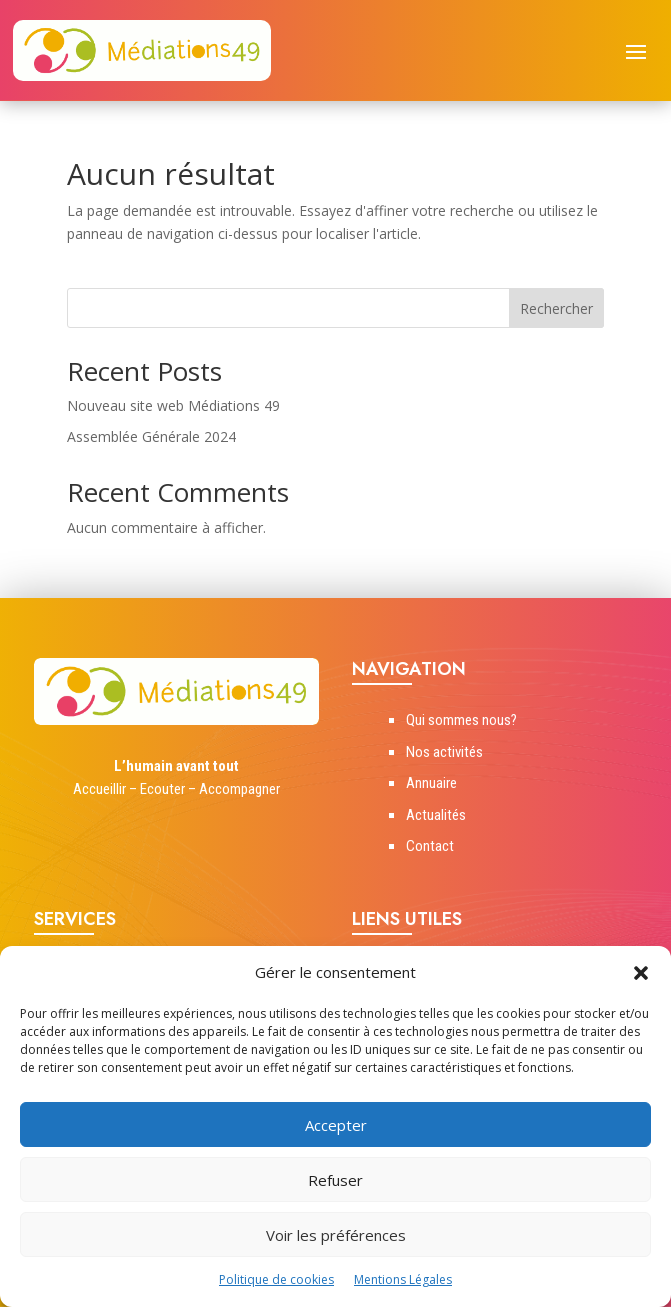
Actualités (436, 815)
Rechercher (556, 308)
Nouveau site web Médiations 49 (173, 405)
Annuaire (431, 783)
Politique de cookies (276, 1279)
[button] (641, 973)
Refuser (335, 1180)
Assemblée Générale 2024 (151, 436)
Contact (430, 846)
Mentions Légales (403, 1279)
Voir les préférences (336, 1235)
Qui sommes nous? (461, 720)
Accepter (336, 1125)
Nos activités (444, 752)
